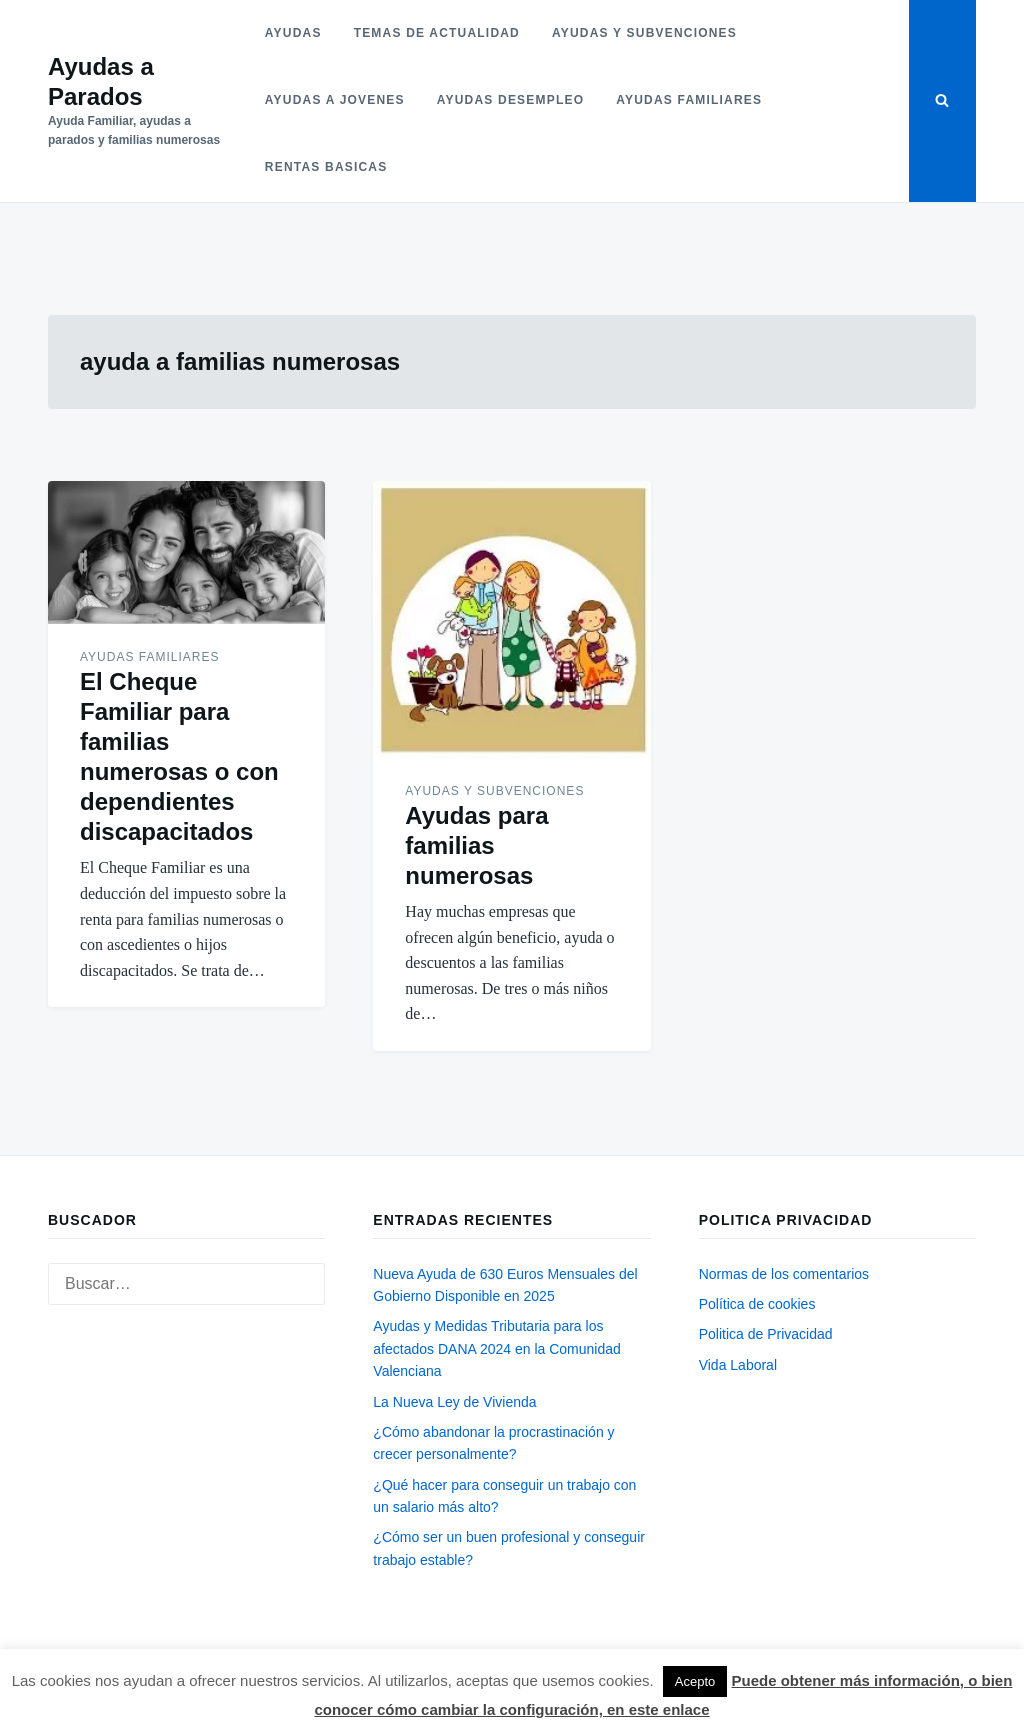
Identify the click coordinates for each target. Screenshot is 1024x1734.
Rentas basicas (326, 167)
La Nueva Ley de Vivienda (454, 1402)
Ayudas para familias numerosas (476, 845)
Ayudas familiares (689, 100)
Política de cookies (757, 1304)
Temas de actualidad (437, 33)
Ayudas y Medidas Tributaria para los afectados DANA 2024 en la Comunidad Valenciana (497, 1348)
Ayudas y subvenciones (644, 33)
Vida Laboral (738, 1365)
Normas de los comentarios (784, 1274)
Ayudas (293, 33)
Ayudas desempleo (510, 100)
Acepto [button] (695, 1681)
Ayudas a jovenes (335, 100)
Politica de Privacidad (766, 1334)
